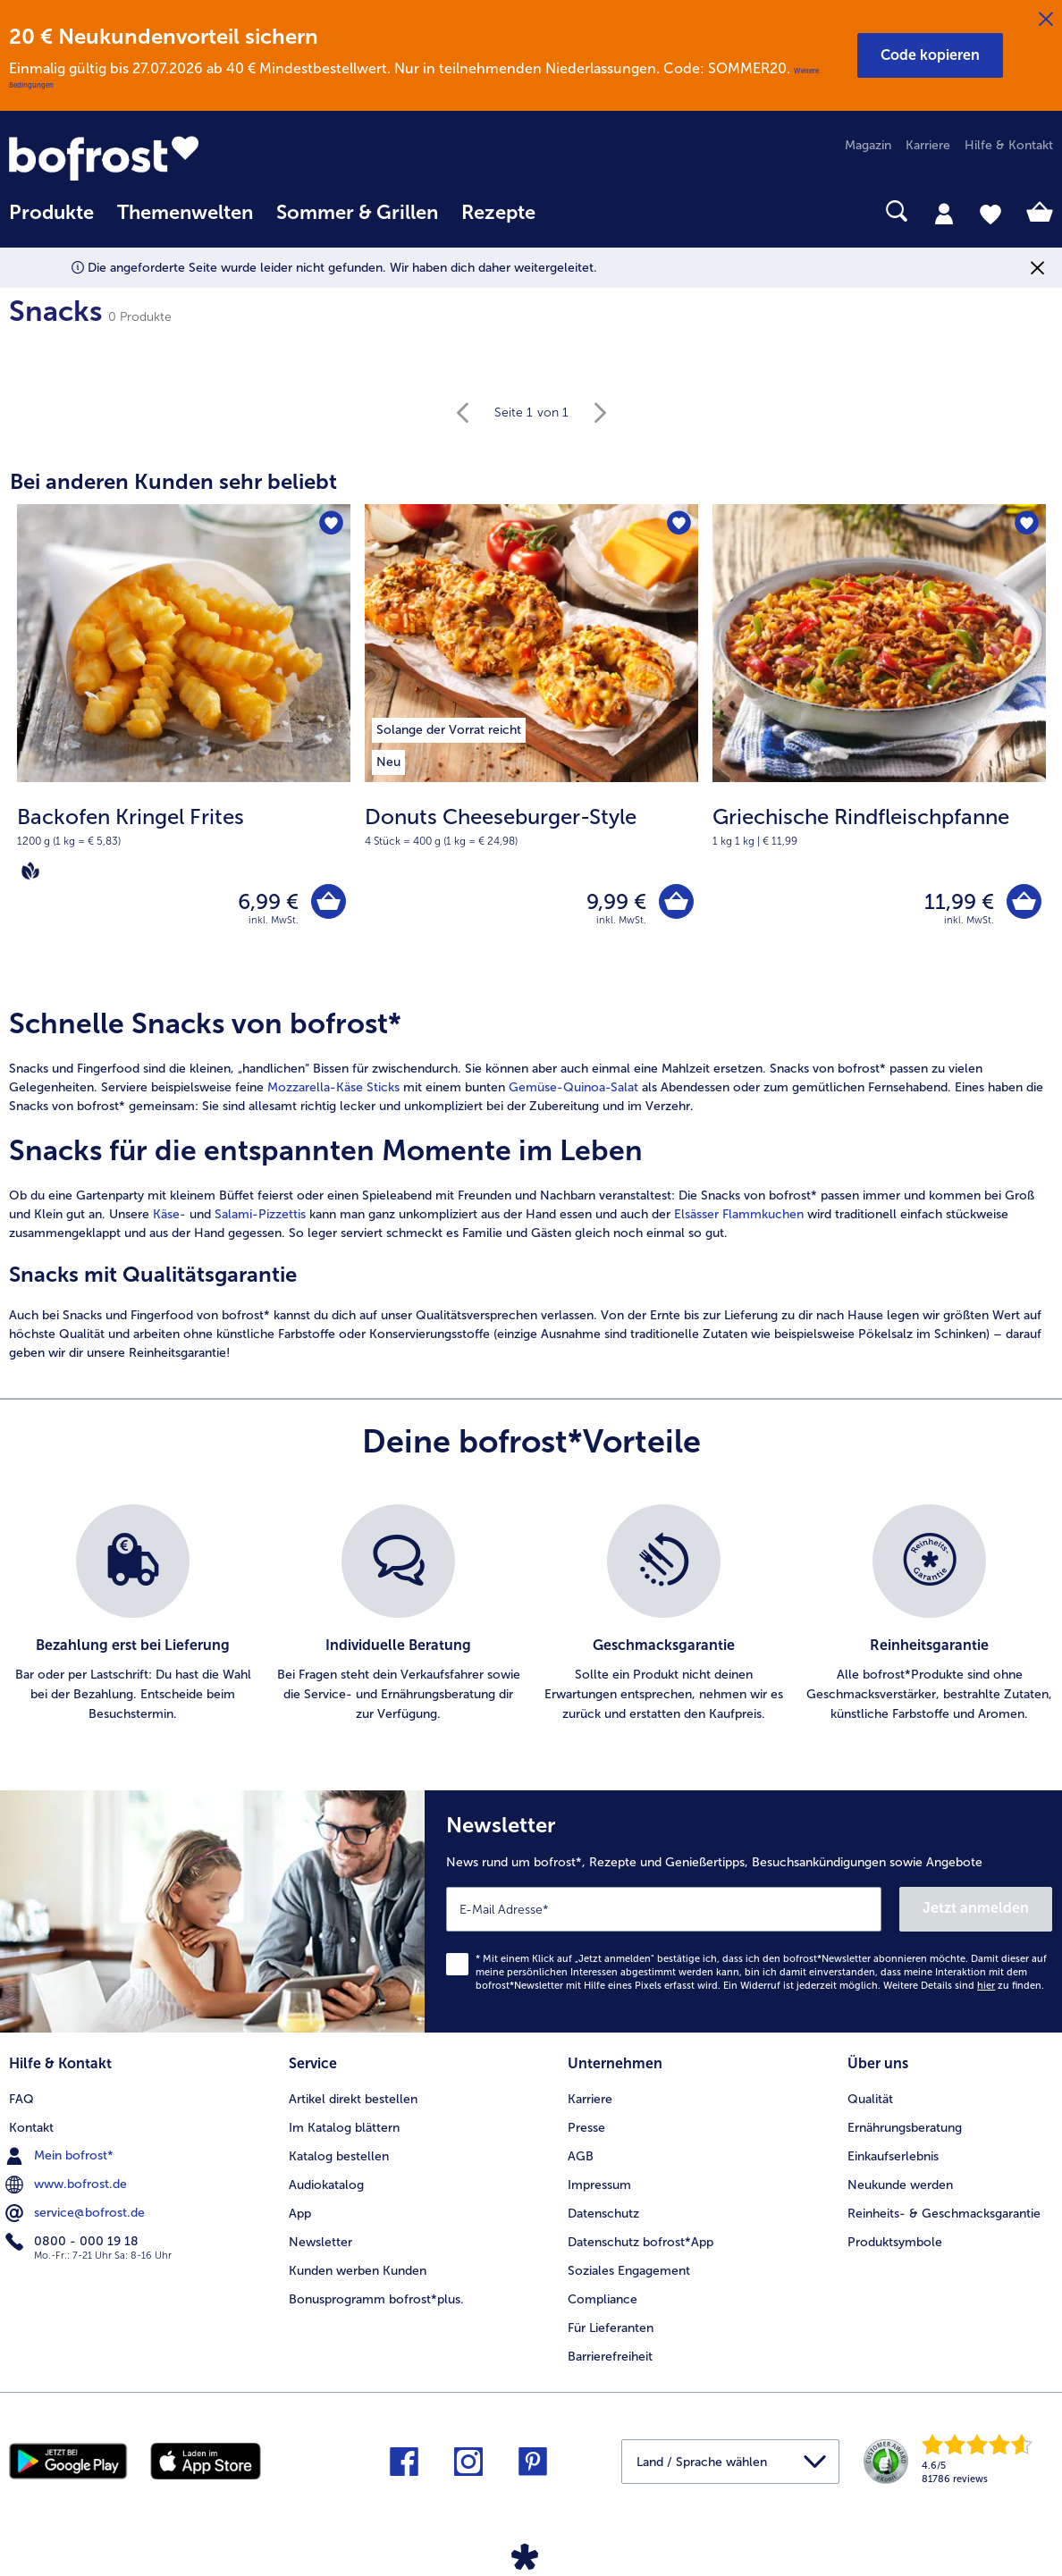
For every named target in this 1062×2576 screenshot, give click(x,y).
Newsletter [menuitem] (320, 2242)
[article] (531, 1184)
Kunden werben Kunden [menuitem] (357, 2270)
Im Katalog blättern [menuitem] (344, 2127)
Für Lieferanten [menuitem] (610, 2328)
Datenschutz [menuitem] (603, 2213)
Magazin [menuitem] (868, 145)
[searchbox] (570, 211)
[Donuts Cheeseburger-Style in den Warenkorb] (676, 901)
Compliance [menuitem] (602, 2299)
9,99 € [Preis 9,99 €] (616, 901)
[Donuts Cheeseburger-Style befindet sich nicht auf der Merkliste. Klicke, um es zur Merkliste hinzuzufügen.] (679, 523)
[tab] (944, 212)
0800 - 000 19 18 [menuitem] (74, 2242)
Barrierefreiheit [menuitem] (610, 2356)
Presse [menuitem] (586, 2127)
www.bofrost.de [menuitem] (68, 2184)
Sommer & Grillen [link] (357, 213)
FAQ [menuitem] (21, 2099)
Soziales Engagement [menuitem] (629, 2270)
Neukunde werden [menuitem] (900, 2185)
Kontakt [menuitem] (31, 2127)
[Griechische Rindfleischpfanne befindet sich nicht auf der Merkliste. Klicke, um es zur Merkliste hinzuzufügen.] (1026, 523)
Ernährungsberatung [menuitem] (904, 2127)
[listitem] (449, 727)
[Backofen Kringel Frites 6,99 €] (183, 745)
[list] (531, 1614)
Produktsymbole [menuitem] (894, 2242)
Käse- (169, 1214)
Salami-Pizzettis (260, 1214)
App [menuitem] (300, 2213)
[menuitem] (51, 221)
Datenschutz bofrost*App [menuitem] (640, 2242)
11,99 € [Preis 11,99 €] (959, 901)
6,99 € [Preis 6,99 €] (268, 901)
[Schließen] (1046, 19)
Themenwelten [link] (185, 213)
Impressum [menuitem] (599, 2185)
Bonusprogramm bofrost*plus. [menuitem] (376, 2299)
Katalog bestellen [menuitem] (339, 2156)
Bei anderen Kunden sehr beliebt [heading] (173, 481)
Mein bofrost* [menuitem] (61, 2156)
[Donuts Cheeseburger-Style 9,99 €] (531, 745)
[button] (930, 55)
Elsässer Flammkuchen (739, 1214)
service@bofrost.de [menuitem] (77, 2213)
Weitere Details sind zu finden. (963, 1985)
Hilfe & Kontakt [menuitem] (1009, 145)
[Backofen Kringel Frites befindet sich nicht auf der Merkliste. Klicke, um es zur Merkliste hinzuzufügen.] (331, 523)
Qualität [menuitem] (870, 2099)
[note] (183, 843)
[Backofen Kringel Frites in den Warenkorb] (328, 901)
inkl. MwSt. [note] (274, 920)
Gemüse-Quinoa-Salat (573, 1087)
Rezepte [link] (498, 213)
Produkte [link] (51, 213)
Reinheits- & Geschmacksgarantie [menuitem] (944, 2213)
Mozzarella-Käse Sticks (333, 1087)
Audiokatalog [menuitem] (326, 2185)
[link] (165, 158)
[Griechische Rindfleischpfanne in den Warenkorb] (1024, 901)
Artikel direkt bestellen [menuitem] (353, 2099)
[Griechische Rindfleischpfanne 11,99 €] (879, 745)
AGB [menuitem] (581, 2156)
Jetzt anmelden (976, 1907)
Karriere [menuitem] (928, 145)
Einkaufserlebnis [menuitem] (893, 2156)
